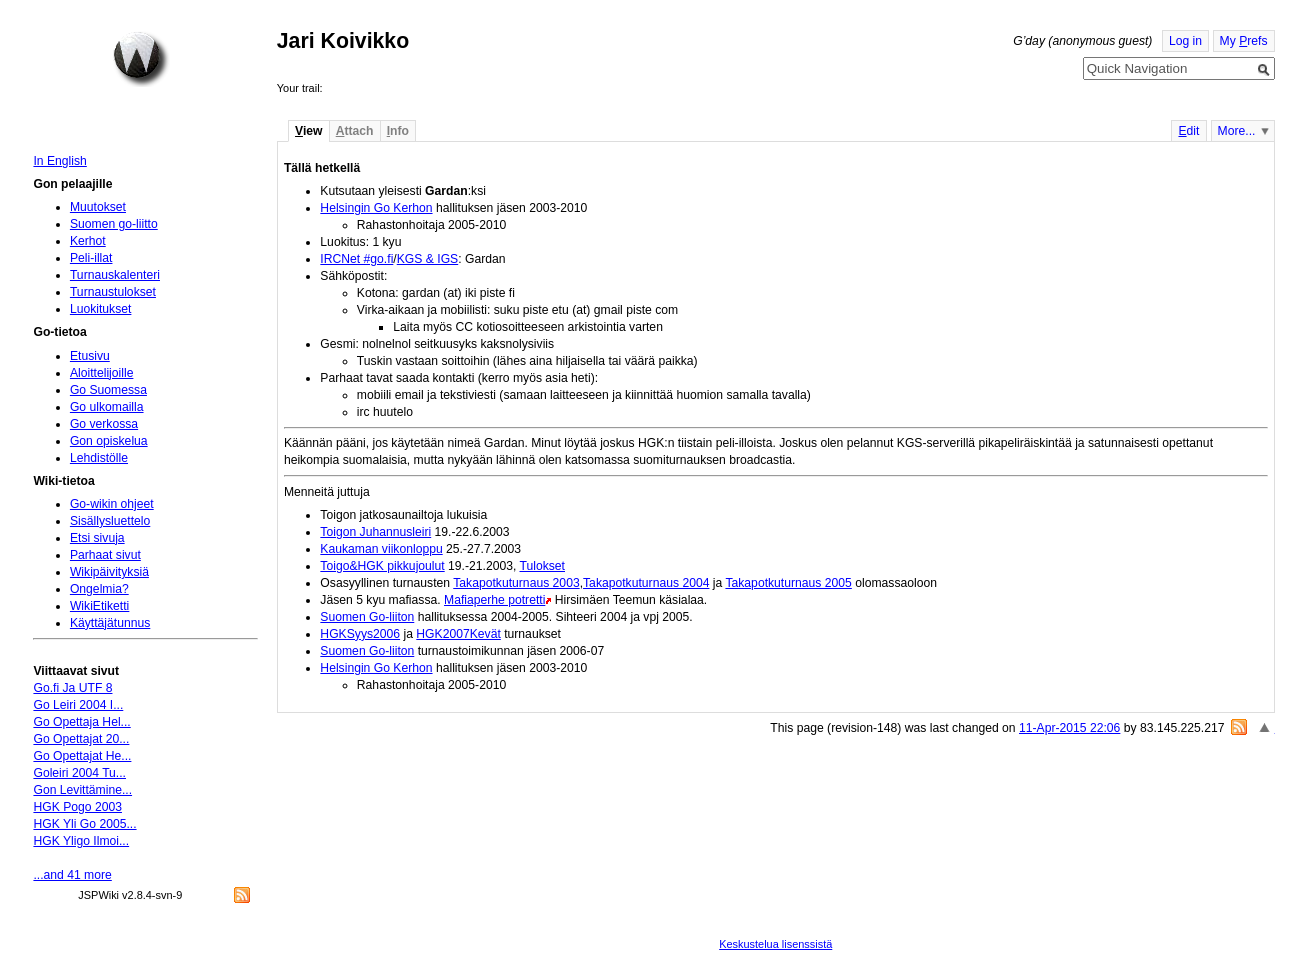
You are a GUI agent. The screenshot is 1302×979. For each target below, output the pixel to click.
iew (308, 131)
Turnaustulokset (113, 292)
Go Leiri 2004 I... (78, 705)
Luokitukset (101, 309)
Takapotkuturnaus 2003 (516, 583)
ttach (355, 131)
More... (1237, 131)
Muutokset (98, 207)
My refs (1244, 41)
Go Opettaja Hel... (81, 722)
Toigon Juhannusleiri (375, 532)
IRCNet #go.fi (356, 259)
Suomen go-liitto (114, 224)
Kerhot (88, 241)
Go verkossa (104, 424)
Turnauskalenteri (115, 275)
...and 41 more (72, 875)
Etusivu (90, 356)
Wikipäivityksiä (109, 572)
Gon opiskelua (109, 441)
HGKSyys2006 (360, 634)
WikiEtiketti (99, 606)
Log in (1185, 41)
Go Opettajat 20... (81, 739)
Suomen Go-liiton (367, 617)
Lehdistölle (99, 458)
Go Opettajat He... (82, 756)
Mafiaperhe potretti (494, 600)
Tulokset (543, 566)
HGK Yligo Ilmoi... (81, 841)
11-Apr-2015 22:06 (1069, 728)
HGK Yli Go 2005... (84, 824)
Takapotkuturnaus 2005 (788, 583)
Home (141, 59)
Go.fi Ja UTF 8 (72, 688)
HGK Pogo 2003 (77, 807)
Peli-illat (91, 258)
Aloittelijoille (102, 373)
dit (1188, 131)
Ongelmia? (99, 589)
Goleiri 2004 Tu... (79, 773)
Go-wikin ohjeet (112, 504)
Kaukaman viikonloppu (381, 549)
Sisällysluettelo (110, 521)
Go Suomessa (108, 390)
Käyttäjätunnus (110, 623)
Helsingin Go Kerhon (376, 208)
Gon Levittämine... (82, 790)
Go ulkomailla (107, 407)
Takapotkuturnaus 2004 (646, 583)
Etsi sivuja (97, 538)
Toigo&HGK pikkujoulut (382, 566)
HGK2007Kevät (458, 634)
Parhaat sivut (105, 555)
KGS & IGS (427, 259)
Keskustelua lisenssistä (775, 944)
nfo (398, 131)
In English (59, 161)
